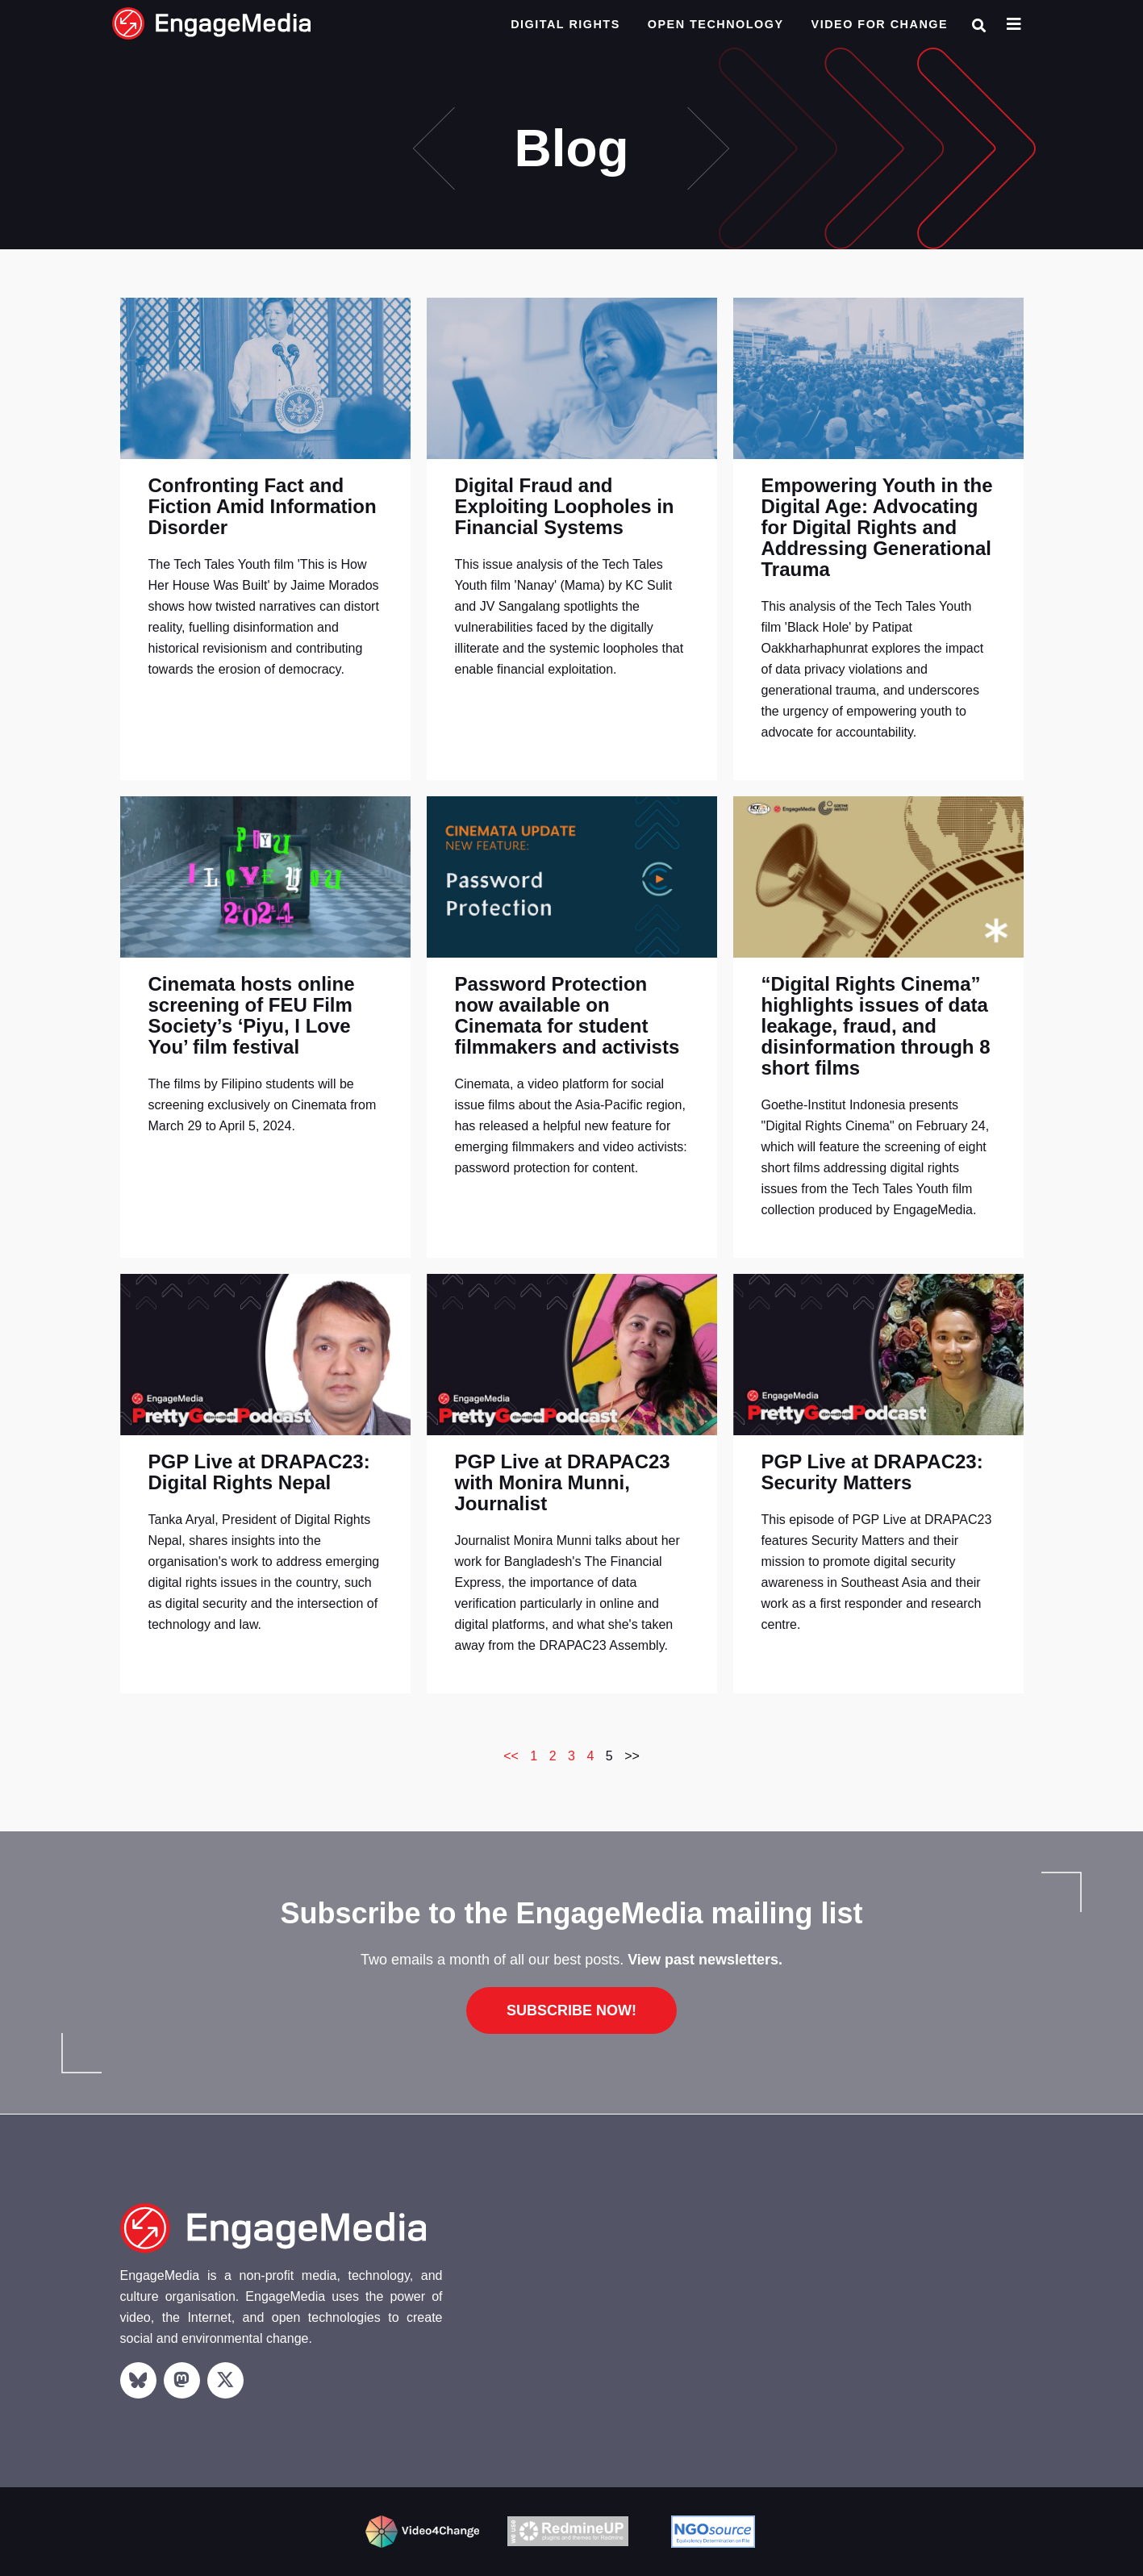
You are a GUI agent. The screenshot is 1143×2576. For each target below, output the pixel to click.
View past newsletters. (705, 1960)
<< (511, 1756)
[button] (979, 25)
